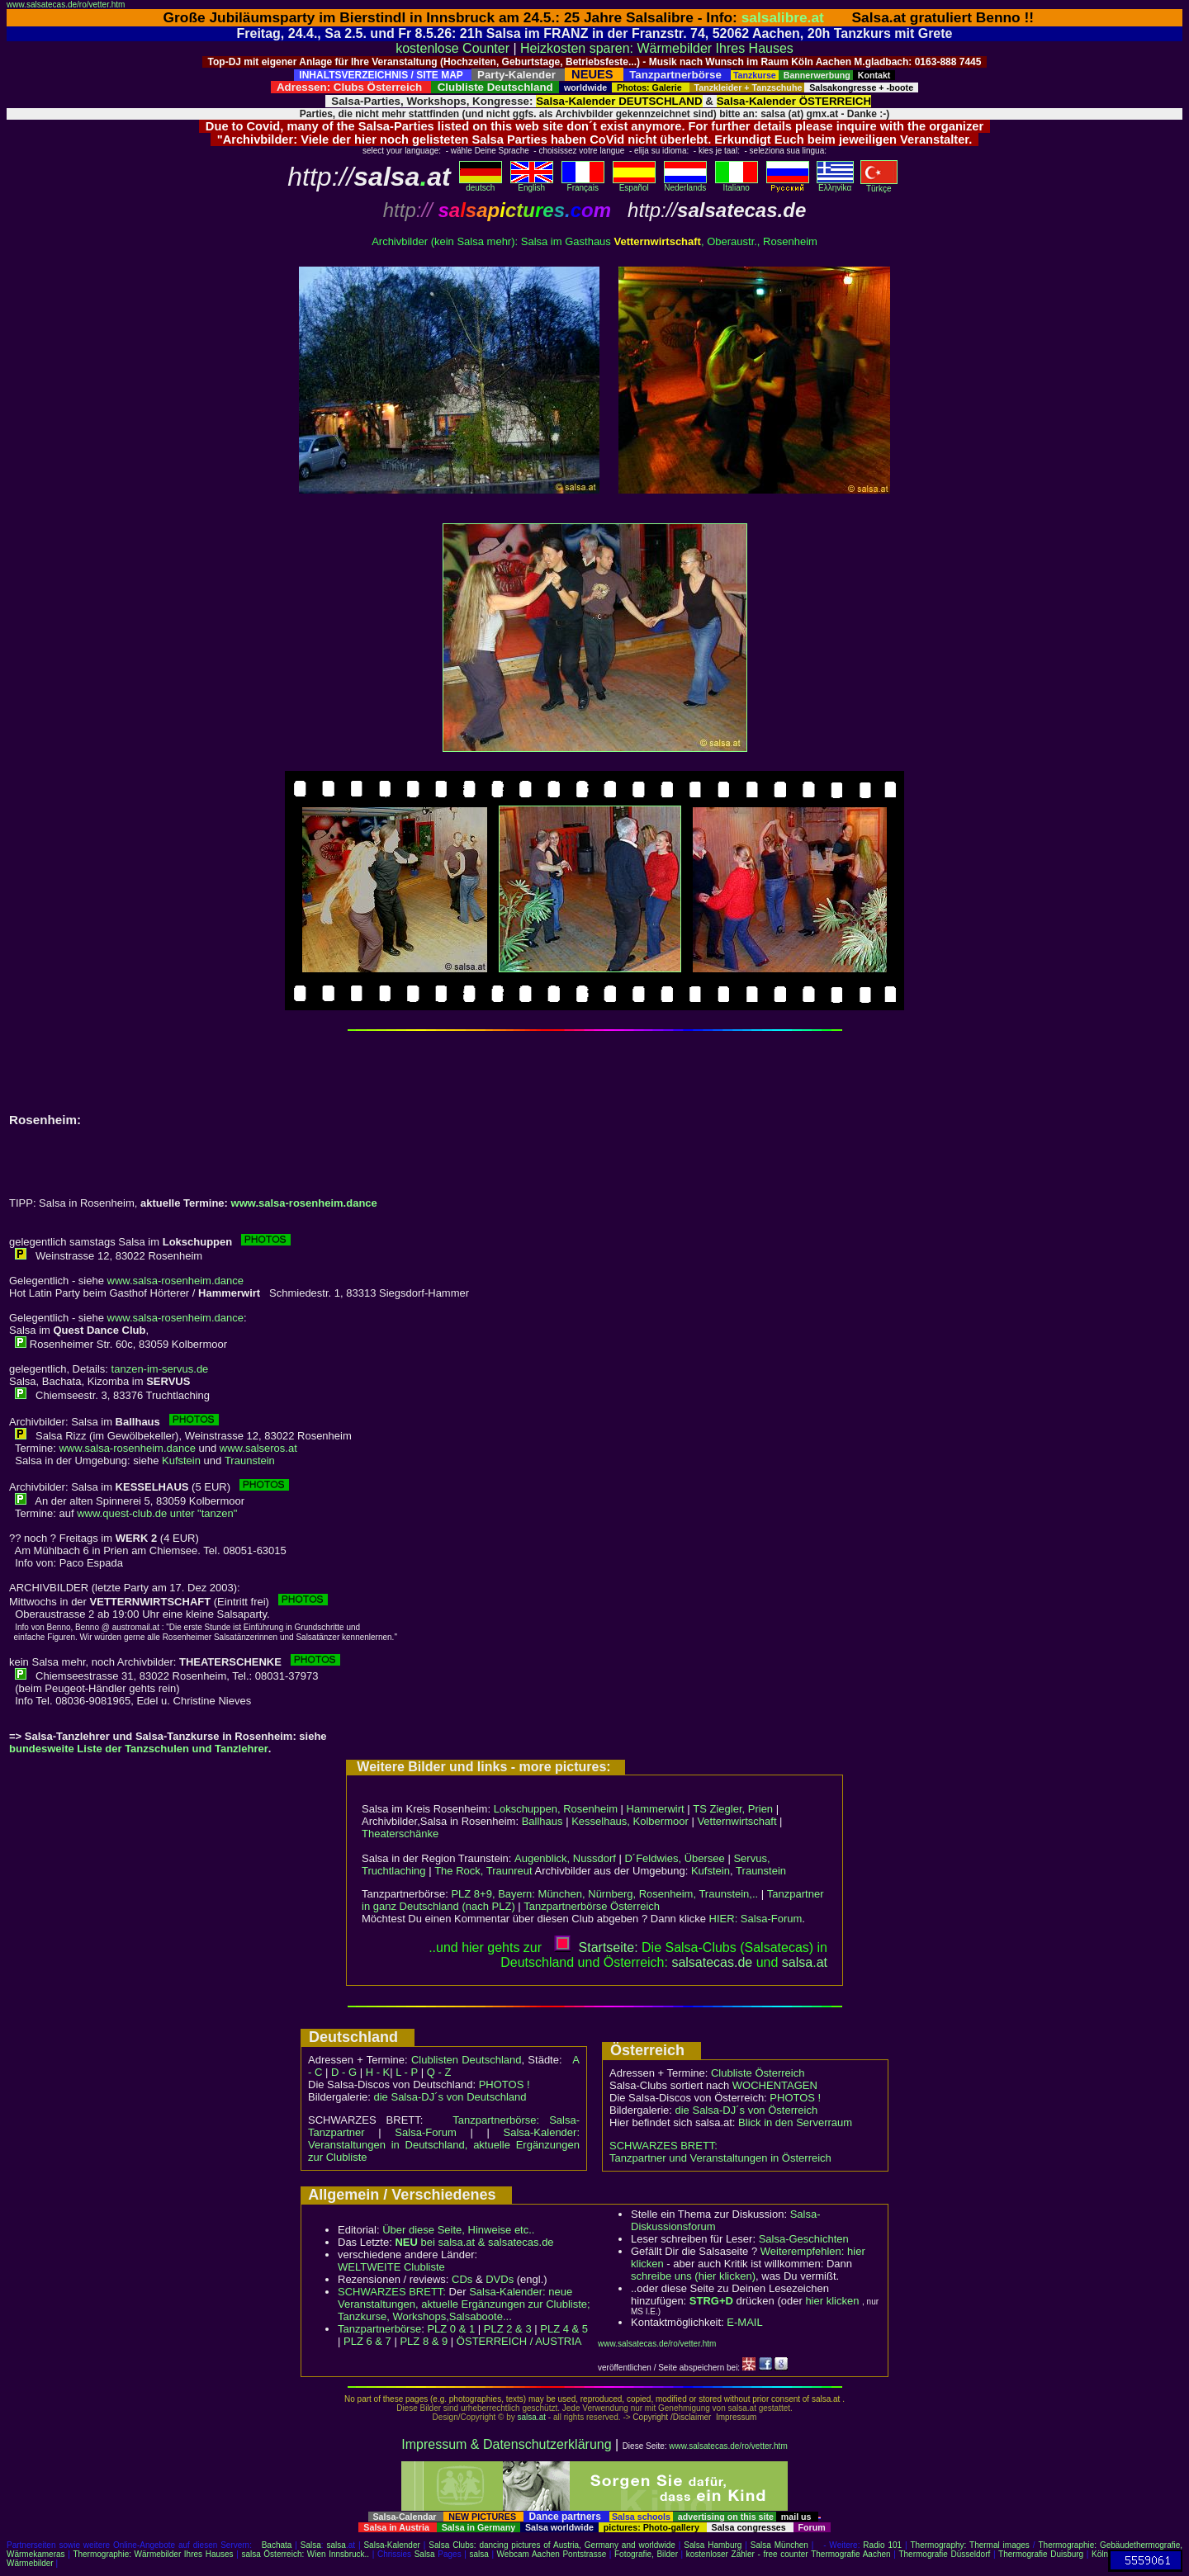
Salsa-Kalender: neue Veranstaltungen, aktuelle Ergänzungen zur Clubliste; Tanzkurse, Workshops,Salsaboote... (464, 2304)
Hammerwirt (656, 1809)
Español (634, 184)
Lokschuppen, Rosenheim (556, 1809)
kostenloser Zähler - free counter (748, 2554)
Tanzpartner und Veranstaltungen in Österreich (720, 2158)
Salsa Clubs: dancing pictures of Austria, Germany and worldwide (552, 2545)
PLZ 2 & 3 (508, 2329)
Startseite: (596, 1947)
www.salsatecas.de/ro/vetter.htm (66, 4)
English (531, 184)
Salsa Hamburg (712, 2545)
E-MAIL (744, 2322)
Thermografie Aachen (850, 2554)
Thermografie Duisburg (1040, 2554)
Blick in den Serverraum (795, 2122)
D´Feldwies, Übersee (674, 1858)
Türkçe (879, 185)
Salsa (311, 2545)
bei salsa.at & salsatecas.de (474, 2242)
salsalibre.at (782, 17)
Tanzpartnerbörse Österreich (591, 1906)
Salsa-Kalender (391, 2545)
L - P (407, 2072)
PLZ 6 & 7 (367, 2341)
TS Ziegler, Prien (733, 1809)
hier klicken (832, 2301)
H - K (378, 2072)
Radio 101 (882, 2545)
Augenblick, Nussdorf (565, 1858)
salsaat (804, 1962)
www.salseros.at (258, 1448)
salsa (336, 2545)
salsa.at (532, 2417)
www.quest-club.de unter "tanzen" (157, 1513)
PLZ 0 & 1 (451, 2329)
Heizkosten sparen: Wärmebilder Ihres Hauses (656, 48)
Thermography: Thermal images (970, 2545)
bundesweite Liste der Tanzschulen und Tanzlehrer (138, 1748)
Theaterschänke (400, 1833)
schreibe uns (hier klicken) (693, 2276)
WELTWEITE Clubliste (391, 2267)
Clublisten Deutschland (466, 2060)
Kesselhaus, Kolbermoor (630, 1821)
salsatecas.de (711, 1962)
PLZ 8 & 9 (424, 2341)
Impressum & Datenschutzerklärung (506, 2444)
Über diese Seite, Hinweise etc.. (458, 2230)
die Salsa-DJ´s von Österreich (746, 2110)
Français (582, 184)
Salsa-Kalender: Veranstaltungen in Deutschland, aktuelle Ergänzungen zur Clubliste (444, 2144)
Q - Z (439, 2072)
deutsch (480, 184)
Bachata (277, 2545)
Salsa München (779, 2545)
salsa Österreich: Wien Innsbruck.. (305, 2554)
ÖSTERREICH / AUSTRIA (519, 2341)
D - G (344, 2072)
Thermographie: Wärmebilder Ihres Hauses (153, 2554)
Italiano (736, 184)
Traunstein (250, 1460)
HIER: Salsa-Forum (756, 1918)
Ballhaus (542, 1821)
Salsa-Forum (425, 2132)
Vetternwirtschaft (736, 1821)
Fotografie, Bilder (646, 2554)
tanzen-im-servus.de (160, 1369)
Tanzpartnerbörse (379, 2329)
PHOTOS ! (504, 2084)
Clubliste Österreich (757, 2073)
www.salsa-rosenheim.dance (304, 1203)
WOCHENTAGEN (774, 2085)
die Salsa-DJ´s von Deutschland (450, 2097)
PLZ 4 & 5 (564, 2329)
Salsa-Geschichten (804, 2239)
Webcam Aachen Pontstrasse (552, 2554)
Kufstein (181, 1460)
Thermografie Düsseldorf (944, 2554)
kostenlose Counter (452, 48)
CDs (462, 2279)
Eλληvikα (835, 184)
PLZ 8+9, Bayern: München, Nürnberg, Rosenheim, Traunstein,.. (604, 1894)
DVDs (500, 2279)
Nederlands (685, 184)
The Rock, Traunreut (483, 1871)
